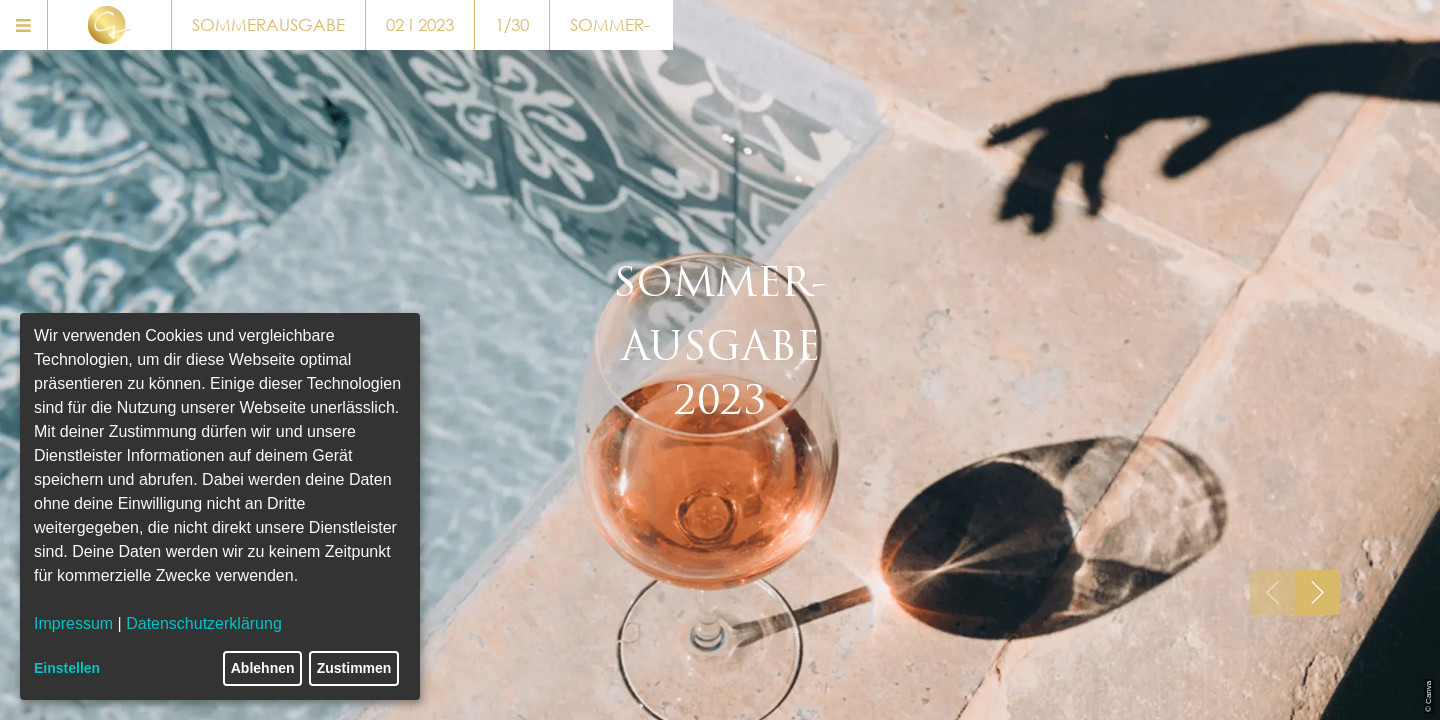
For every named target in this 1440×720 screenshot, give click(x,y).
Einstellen (67, 668)
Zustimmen (354, 668)
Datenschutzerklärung (204, 623)
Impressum (73, 623)
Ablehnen (263, 668)
